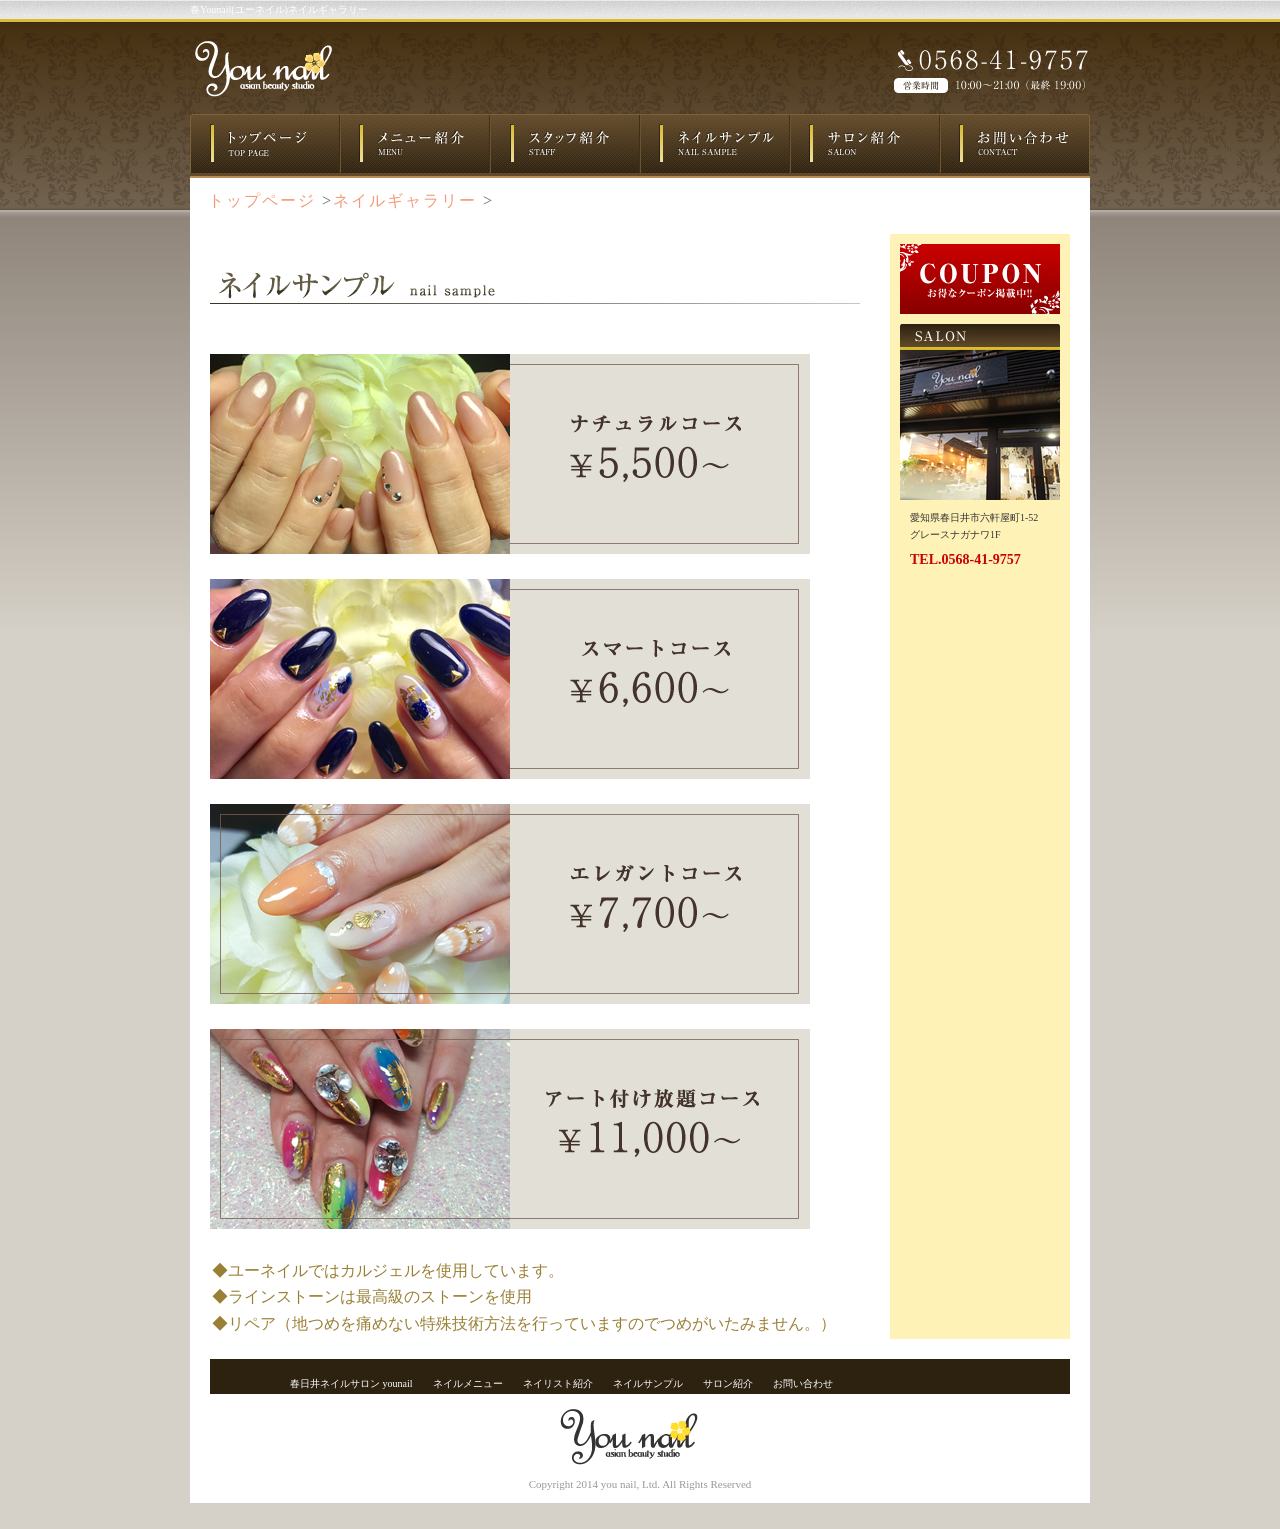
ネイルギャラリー (405, 200)
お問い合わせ (803, 1383)
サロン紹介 (728, 1383)
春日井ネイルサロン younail (351, 1383)
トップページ (262, 200)
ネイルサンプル (648, 1383)
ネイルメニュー (468, 1383)
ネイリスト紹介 (558, 1383)
